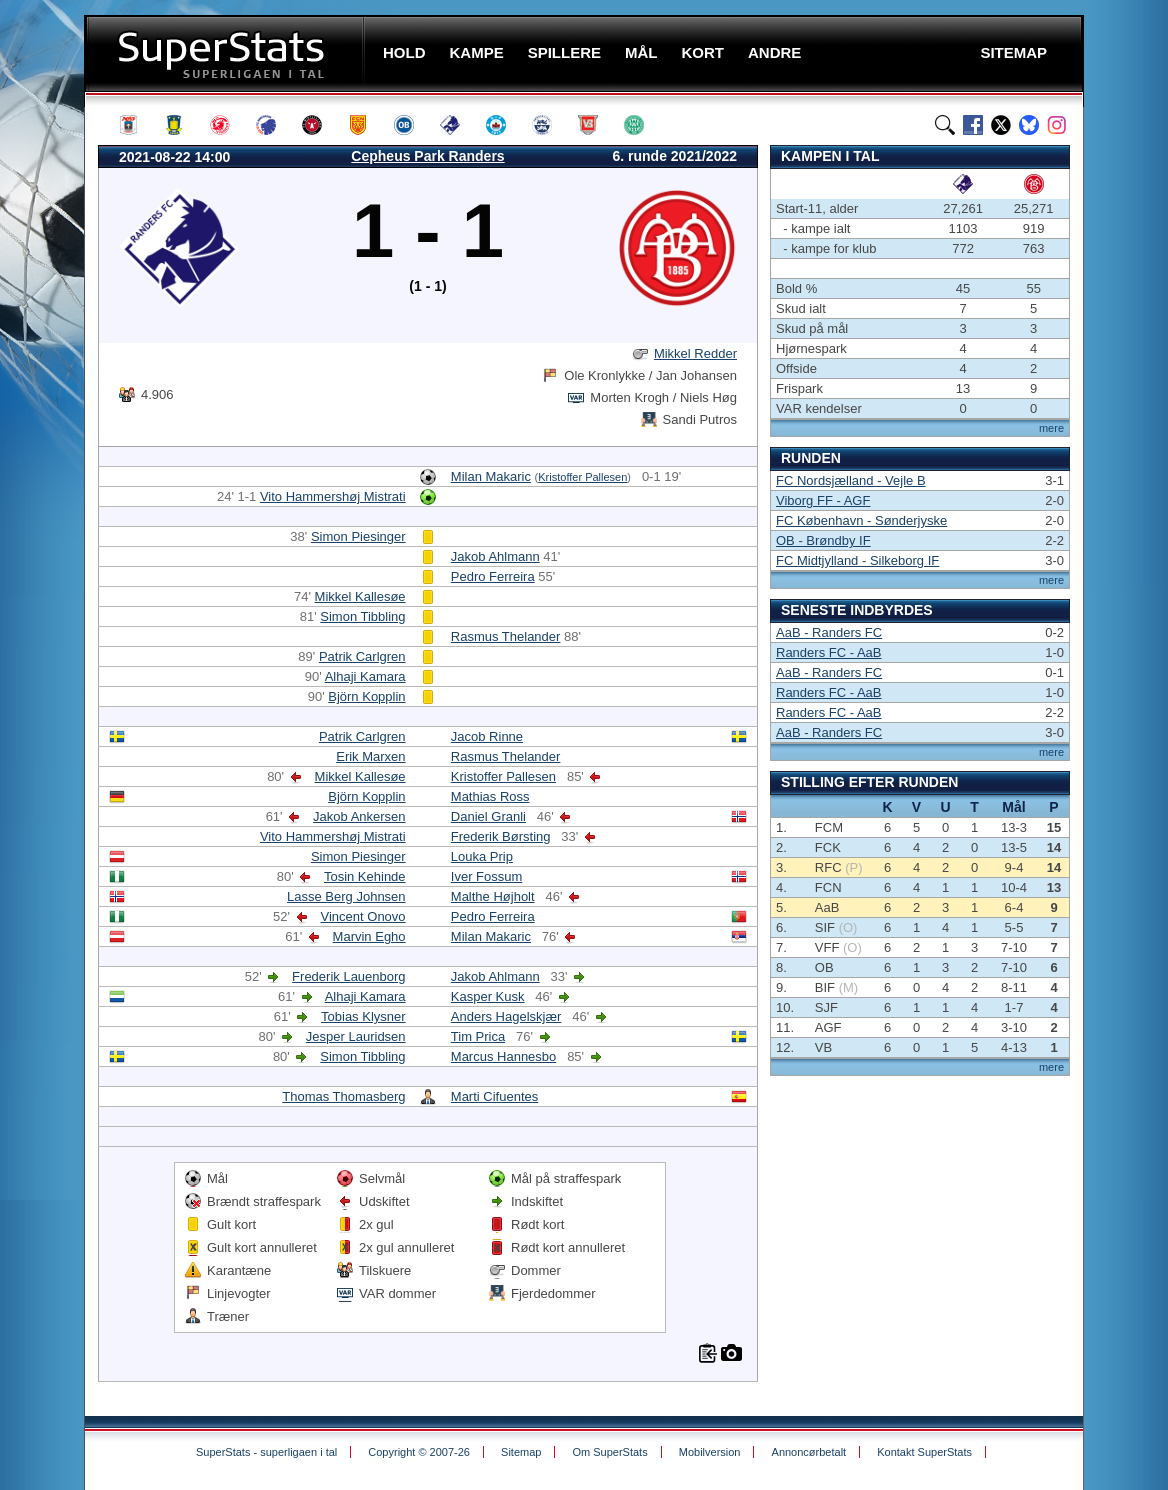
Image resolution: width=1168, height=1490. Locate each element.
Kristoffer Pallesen (582, 477)
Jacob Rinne (487, 736)
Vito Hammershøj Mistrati (333, 496)
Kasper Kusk (488, 996)
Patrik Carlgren (362, 656)
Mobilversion (710, 1452)
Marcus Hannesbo (504, 1056)
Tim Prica (478, 1036)
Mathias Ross (490, 796)
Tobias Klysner (363, 1016)
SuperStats (226, 53)
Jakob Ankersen (359, 816)
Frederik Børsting (501, 836)
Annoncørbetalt (809, 1452)
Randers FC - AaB (829, 652)
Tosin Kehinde (365, 876)
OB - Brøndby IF (823, 540)
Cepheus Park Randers (427, 156)
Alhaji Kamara (365, 676)
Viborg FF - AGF (823, 500)
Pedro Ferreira (493, 576)
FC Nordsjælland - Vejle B (851, 480)
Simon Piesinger (358, 536)
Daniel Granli (488, 816)
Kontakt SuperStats (924, 1452)
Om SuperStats (609, 1452)
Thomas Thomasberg (343, 1096)
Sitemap (521, 1452)
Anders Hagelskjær (506, 1016)
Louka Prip (482, 856)
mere (1051, 428)
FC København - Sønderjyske (861, 520)
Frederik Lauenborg (348, 976)
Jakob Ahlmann (495, 556)
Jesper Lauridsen (356, 1036)
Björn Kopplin (366, 696)
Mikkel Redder (695, 353)
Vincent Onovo (363, 916)
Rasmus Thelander (506, 636)
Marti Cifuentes (494, 1096)
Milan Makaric (491, 476)
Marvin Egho (369, 936)
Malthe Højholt (493, 896)
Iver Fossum (487, 876)
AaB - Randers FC (829, 632)
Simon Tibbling (362, 616)
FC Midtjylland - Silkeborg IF (857, 560)
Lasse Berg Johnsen (346, 896)
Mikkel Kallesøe (360, 596)
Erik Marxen (370, 756)
